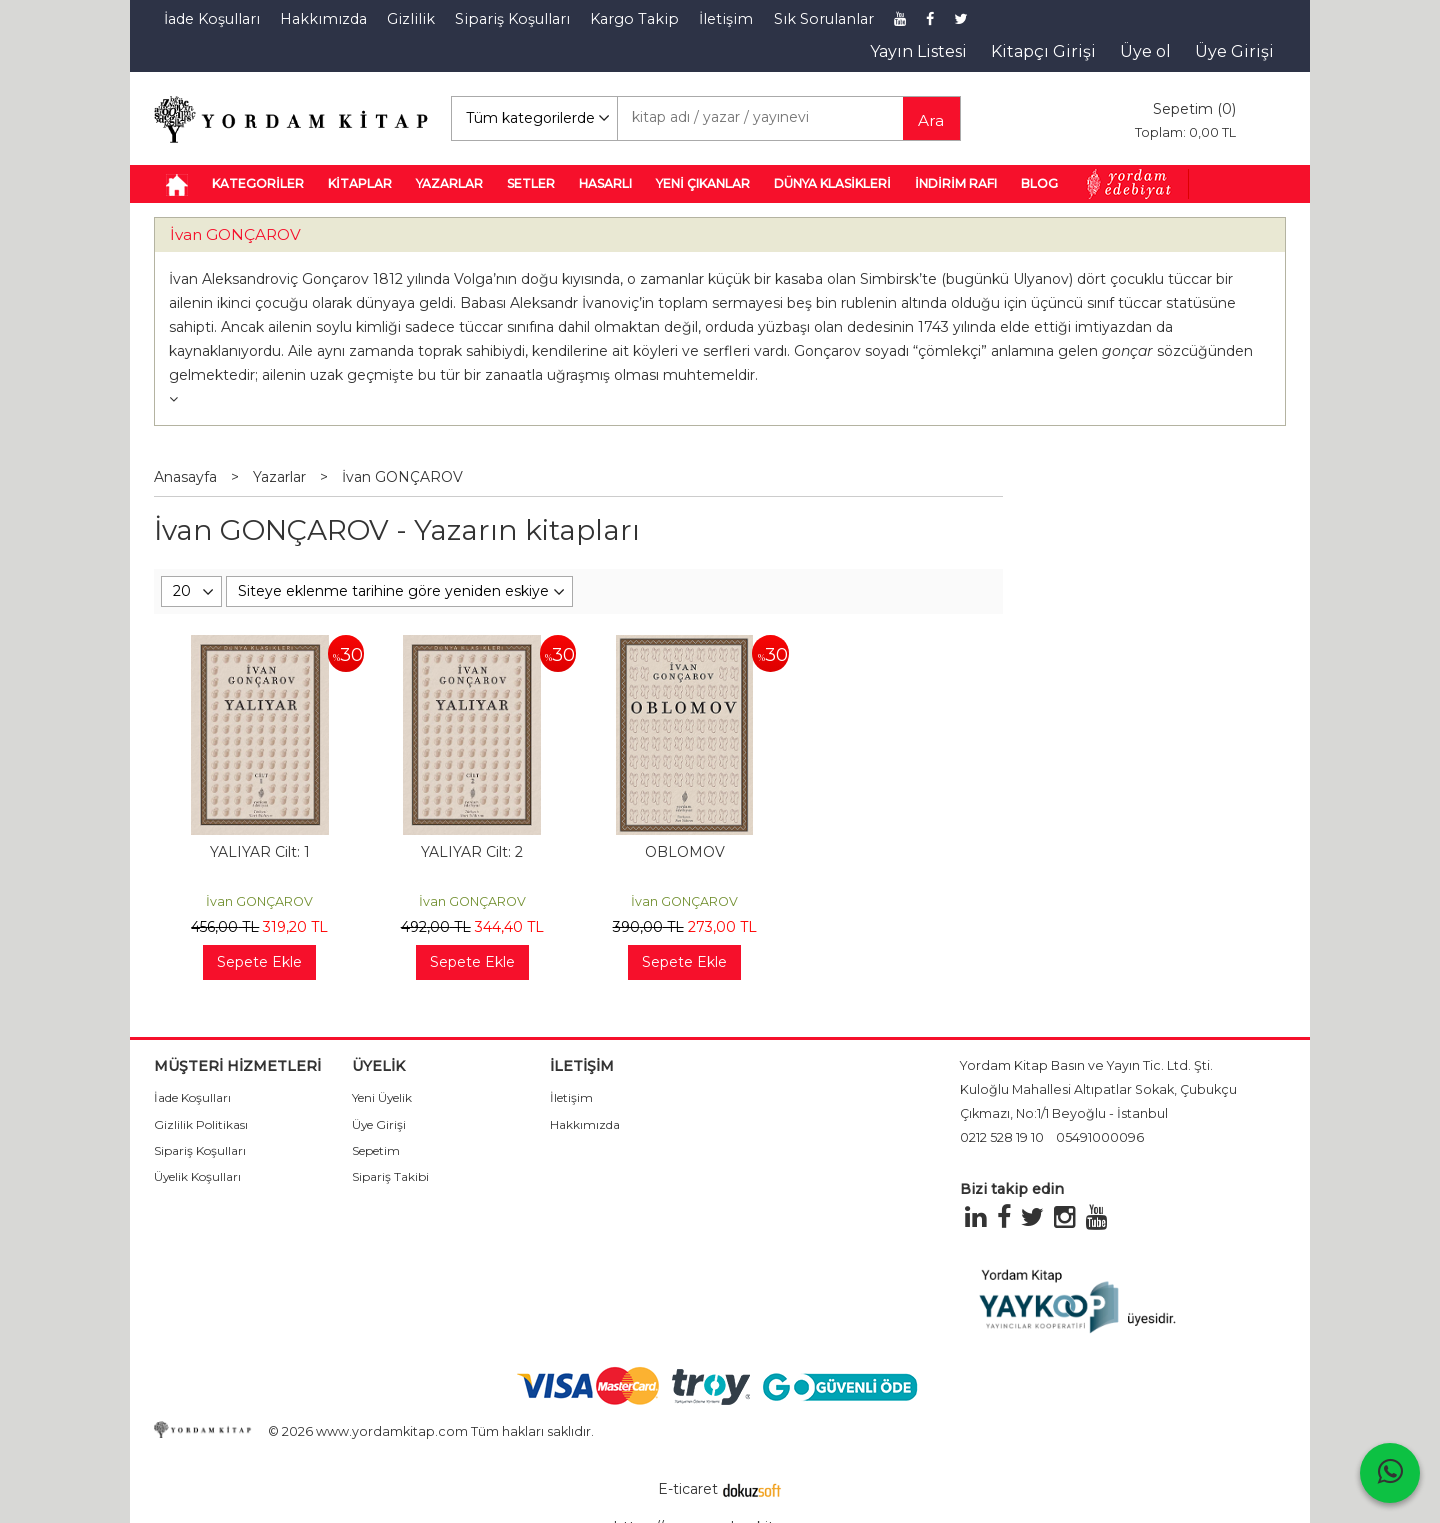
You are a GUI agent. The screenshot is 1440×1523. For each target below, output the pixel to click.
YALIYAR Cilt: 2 (472, 852)
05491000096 (1100, 1137)
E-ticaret (688, 1489)
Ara (931, 120)
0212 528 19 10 (1002, 1137)
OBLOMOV (685, 852)
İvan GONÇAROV (235, 234)
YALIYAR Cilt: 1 (260, 852)
